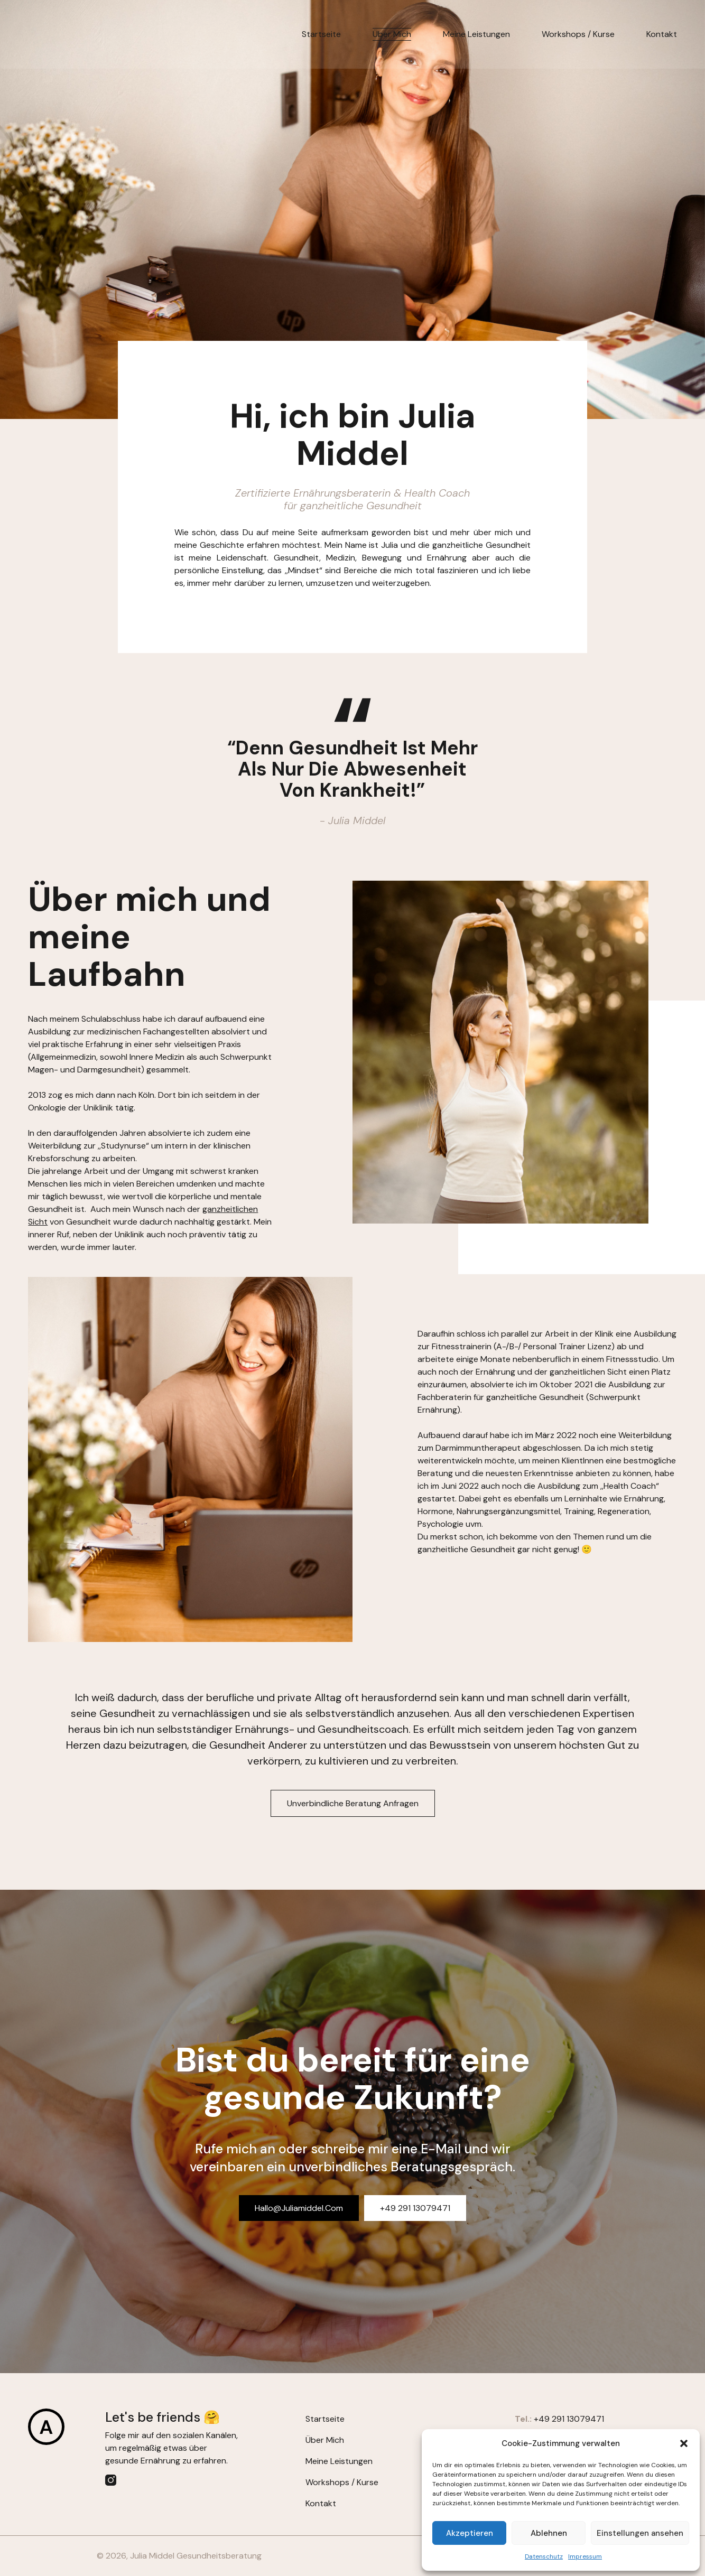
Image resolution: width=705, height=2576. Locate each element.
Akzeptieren (469, 2533)
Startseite (321, 34)
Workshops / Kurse (578, 34)
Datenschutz (544, 2556)
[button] (684, 2443)
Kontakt (661, 34)
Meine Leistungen (476, 34)
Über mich (392, 34)
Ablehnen (549, 2533)
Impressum (585, 2556)
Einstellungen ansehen (640, 2533)
